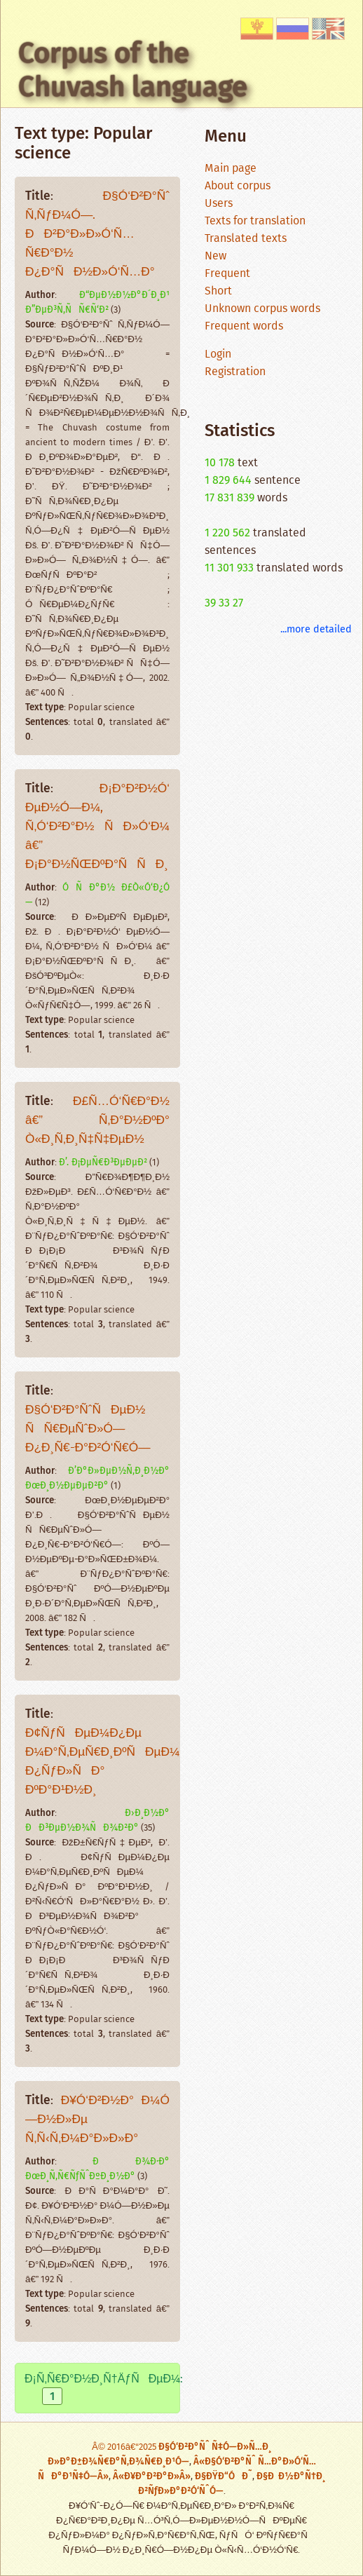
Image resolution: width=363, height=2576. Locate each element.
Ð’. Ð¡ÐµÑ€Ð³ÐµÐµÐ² (103, 1162)
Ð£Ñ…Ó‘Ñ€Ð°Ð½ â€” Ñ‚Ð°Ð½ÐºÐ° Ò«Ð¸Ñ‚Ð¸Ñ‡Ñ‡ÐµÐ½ (97, 1120)
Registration (235, 372)
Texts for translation (255, 221)
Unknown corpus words (262, 309)
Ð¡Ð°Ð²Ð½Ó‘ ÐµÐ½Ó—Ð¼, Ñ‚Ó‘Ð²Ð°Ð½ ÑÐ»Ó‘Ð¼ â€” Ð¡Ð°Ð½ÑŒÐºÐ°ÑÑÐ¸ (97, 827)
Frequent (227, 274)
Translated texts (246, 239)
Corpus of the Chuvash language (132, 70)
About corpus (237, 186)
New (215, 256)
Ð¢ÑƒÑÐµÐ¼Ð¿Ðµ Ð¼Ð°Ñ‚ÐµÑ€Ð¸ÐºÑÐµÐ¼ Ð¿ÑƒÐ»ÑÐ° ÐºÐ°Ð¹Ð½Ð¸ (102, 1762)
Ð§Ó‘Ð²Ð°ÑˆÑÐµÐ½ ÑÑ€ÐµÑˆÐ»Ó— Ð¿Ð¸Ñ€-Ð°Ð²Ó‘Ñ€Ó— (88, 1429)
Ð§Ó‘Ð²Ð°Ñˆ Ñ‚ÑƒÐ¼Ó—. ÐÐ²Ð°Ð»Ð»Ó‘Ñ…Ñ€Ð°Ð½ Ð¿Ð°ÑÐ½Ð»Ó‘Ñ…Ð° (97, 234)
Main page (230, 168)
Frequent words (244, 326)
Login (218, 354)
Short (218, 291)
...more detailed (316, 629)
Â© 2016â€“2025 (125, 2447)
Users (219, 203)
